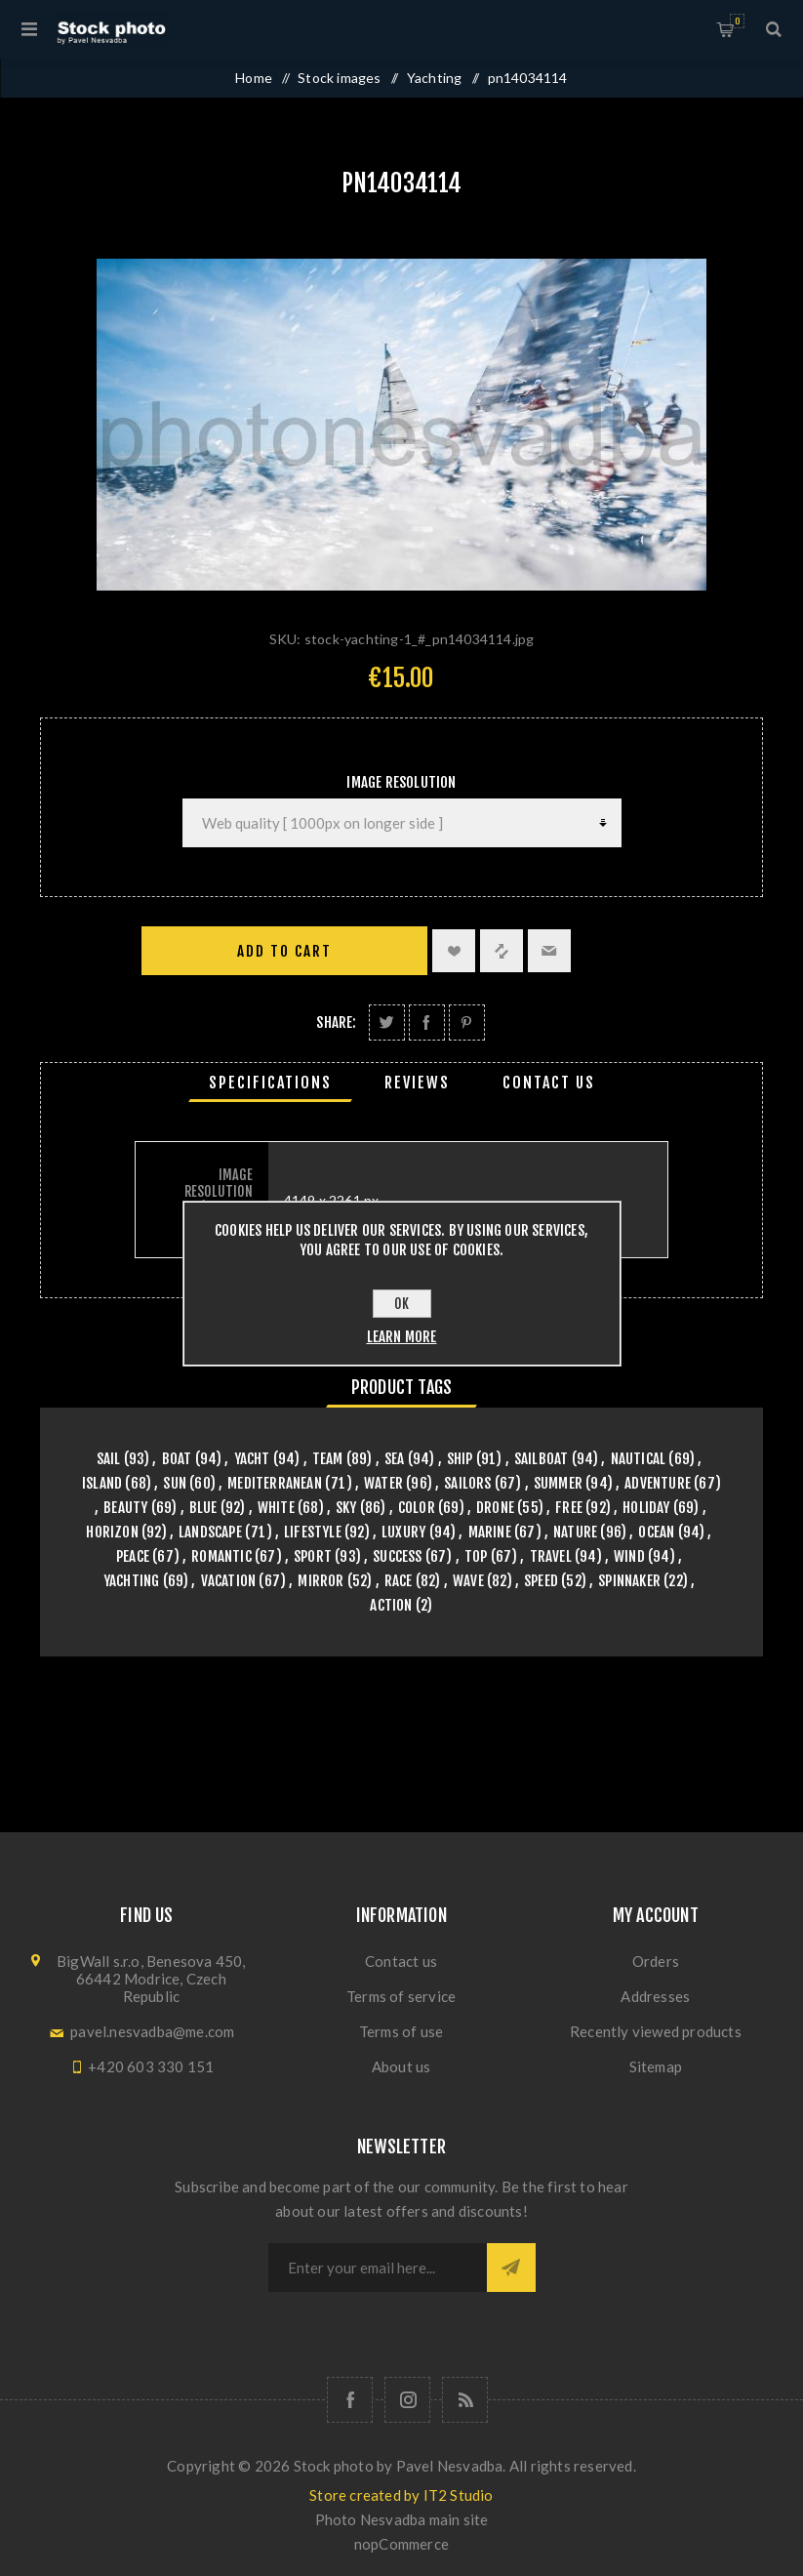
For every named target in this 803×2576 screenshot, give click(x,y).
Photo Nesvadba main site (402, 2519)
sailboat (541, 1459)
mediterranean (274, 1483)
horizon (112, 1532)
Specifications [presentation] (270, 1082)
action (391, 1605)
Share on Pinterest (467, 1022)
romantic (221, 1556)
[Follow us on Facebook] (350, 2400)
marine (489, 1532)
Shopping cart (737, 21)
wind (629, 1556)
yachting (131, 1581)
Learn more (402, 1337)
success (397, 1556)
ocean (656, 1532)
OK (401, 1303)
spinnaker (629, 1581)
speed (541, 1581)
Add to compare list (501, 950)
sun (174, 1483)
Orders (655, 1961)
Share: (336, 1022)
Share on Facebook (427, 1022)
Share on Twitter (387, 1022)
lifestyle (312, 1532)
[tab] (270, 1082)
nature (575, 1532)
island (102, 1483)
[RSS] (465, 2400)
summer (558, 1483)
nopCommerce (401, 2544)
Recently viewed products (656, 2031)
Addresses (655, 1996)
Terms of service (401, 1996)
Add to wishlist (453, 950)
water (383, 1483)
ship (460, 1459)
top (476, 1556)
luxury (403, 1532)
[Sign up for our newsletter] (377, 2267)
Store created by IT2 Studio (401, 2495)
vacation (229, 1581)
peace (132, 1556)
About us (401, 2066)
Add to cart (284, 951)
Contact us (401, 1961)
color (416, 1507)
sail (109, 1459)
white (276, 1507)
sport (313, 1556)
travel (551, 1556)
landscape (210, 1532)
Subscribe (511, 2267)
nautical (638, 1459)
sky (346, 1507)
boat (177, 1459)
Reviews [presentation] (417, 1082)
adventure (657, 1483)
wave (468, 1581)
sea (394, 1459)
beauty (125, 1507)
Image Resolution (401, 782)
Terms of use (401, 2031)
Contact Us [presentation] (548, 1082)
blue (203, 1507)
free (568, 1507)
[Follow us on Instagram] (407, 2400)
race (398, 1581)
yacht (252, 1459)
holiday (645, 1507)
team (327, 1459)
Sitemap (655, 2066)
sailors (467, 1483)
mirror (320, 1581)
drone (495, 1507)
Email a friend (549, 950)
